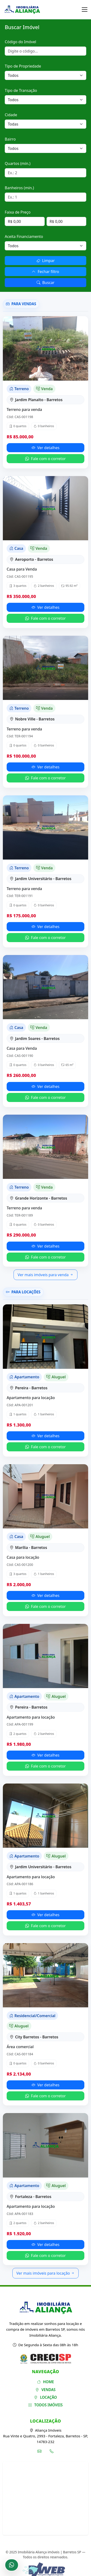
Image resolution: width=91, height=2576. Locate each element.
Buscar (45, 282)
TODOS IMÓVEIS (45, 2405)
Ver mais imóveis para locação (45, 2273)
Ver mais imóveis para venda (45, 1274)
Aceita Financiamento (24, 236)
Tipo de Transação (21, 90)
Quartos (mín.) (17, 163)
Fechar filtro (45, 271)
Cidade (11, 114)
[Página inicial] (22, 9)
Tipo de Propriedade (23, 66)
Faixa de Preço (17, 212)
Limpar (45, 260)
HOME (45, 2381)
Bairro (10, 139)
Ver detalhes (45, 448)
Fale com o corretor (45, 459)
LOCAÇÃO (45, 2397)
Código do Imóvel (20, 41)
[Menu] (84, 9)
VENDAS (45, 2389)
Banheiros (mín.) (19, 187)
